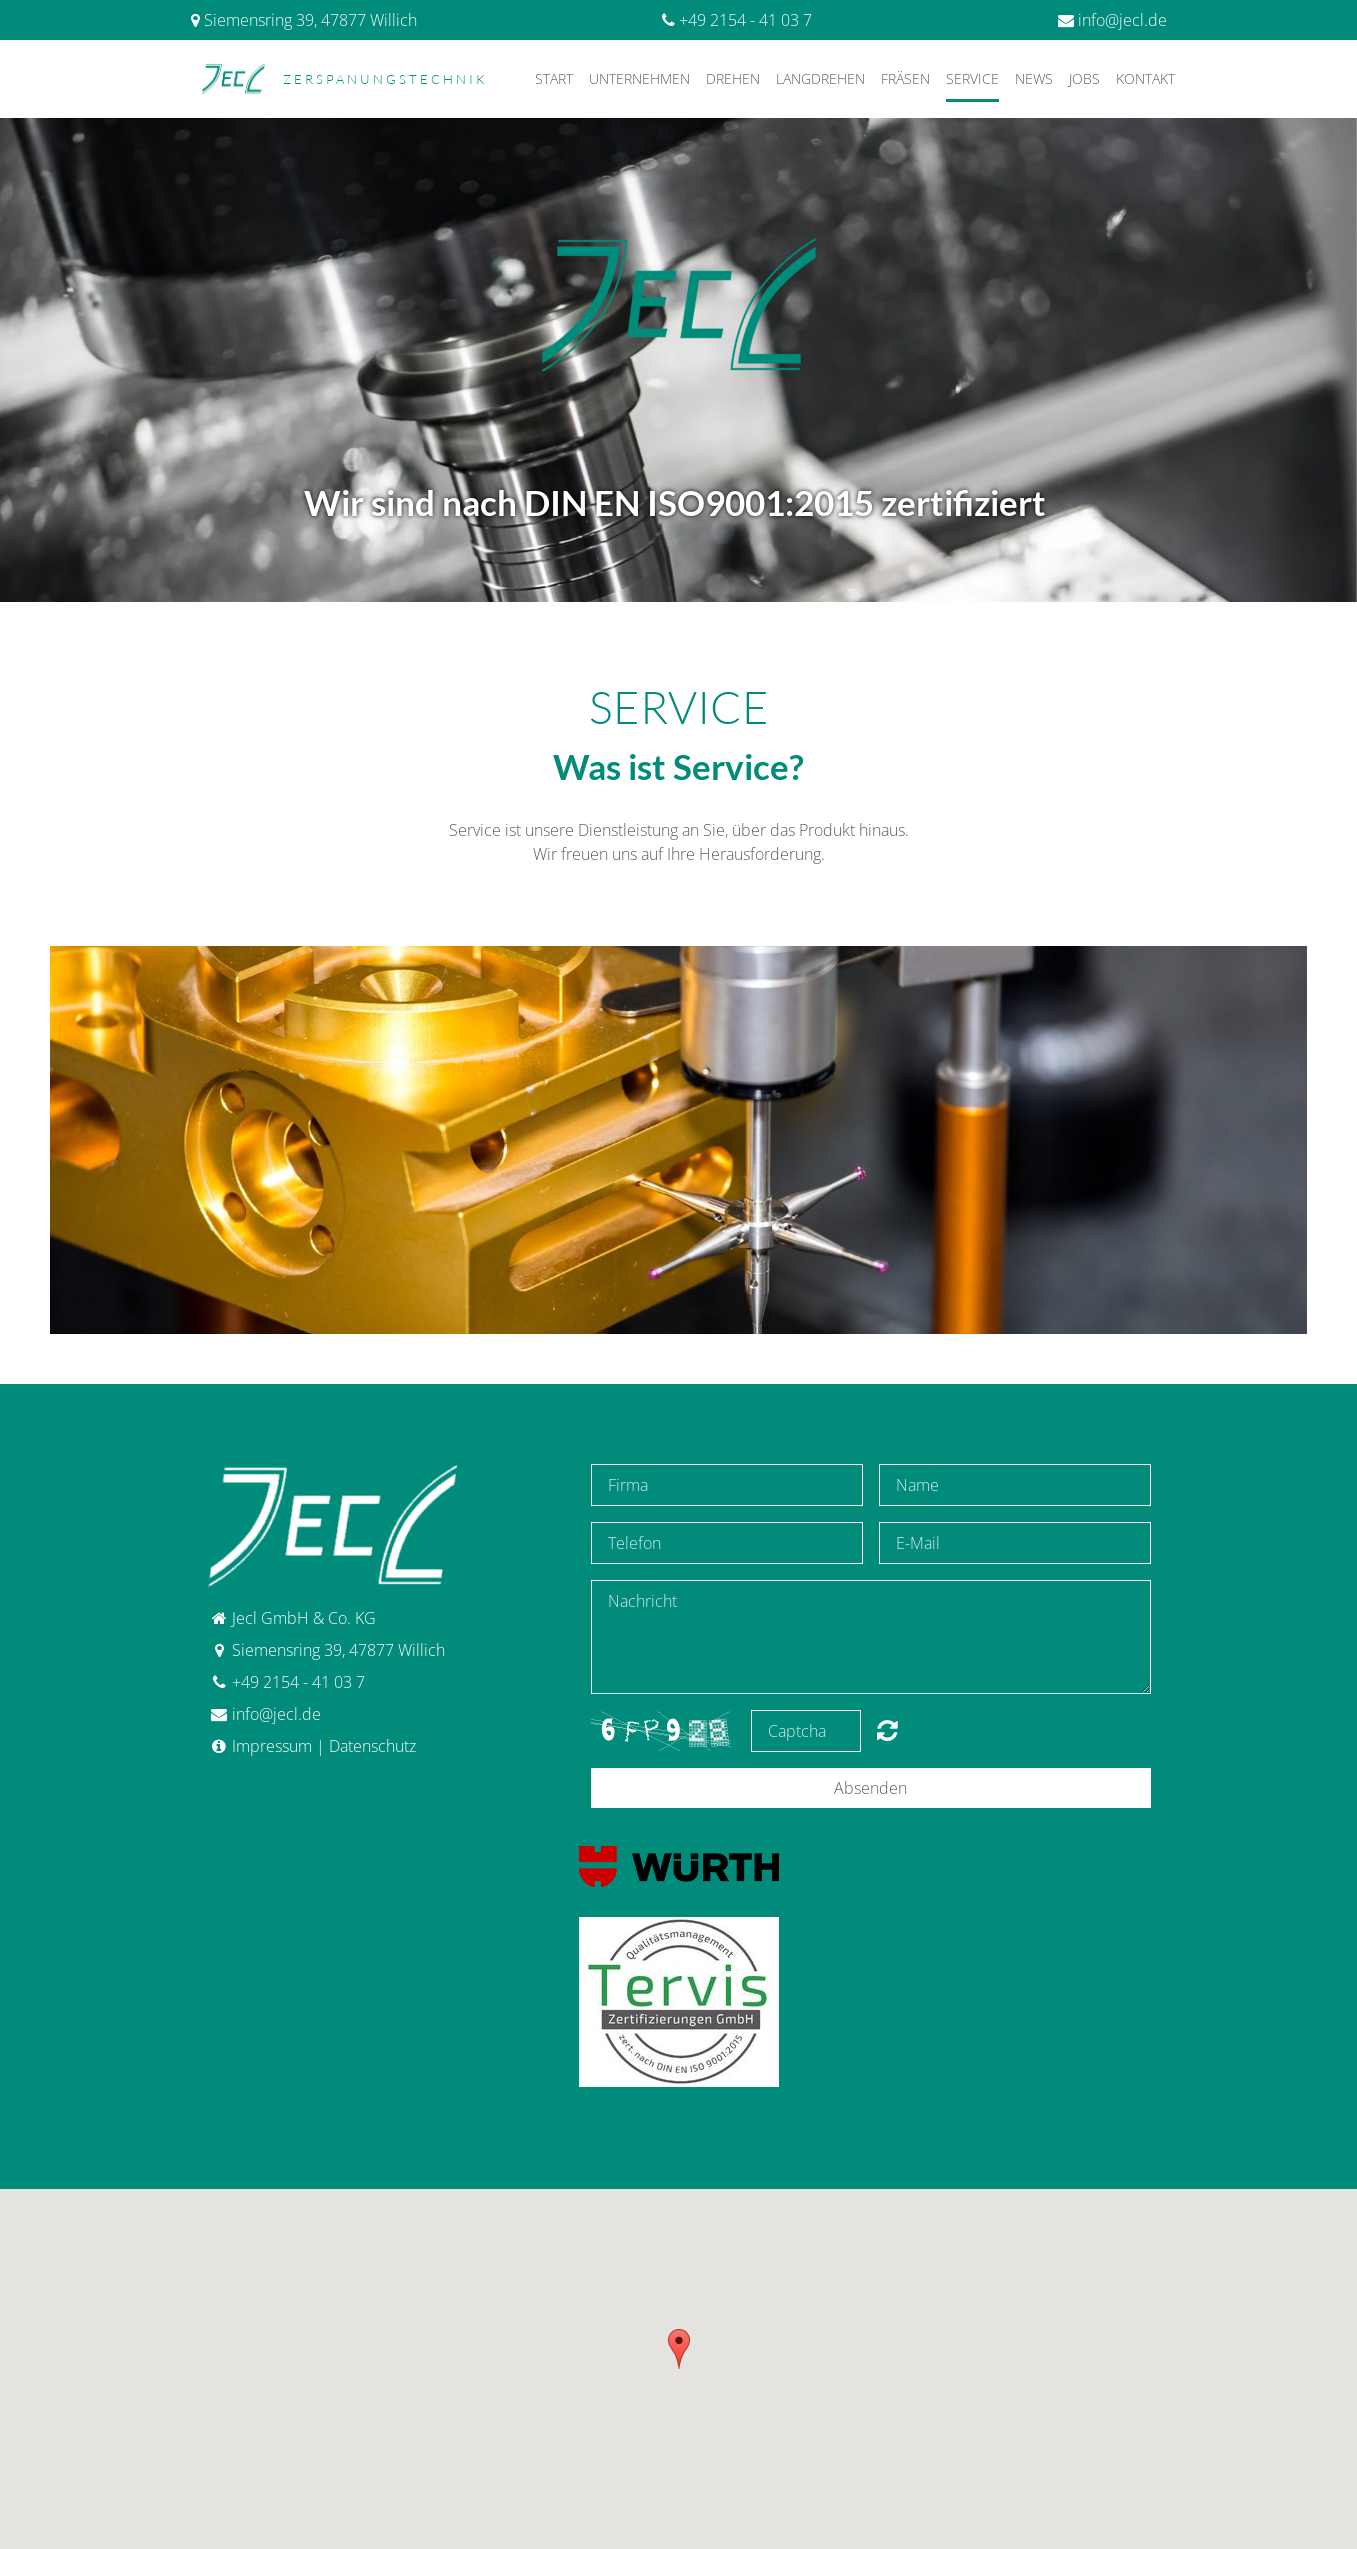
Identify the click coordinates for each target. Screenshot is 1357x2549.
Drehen (733, 78)
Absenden (870, 1788)
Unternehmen (639, 78)
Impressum (272, 1746)
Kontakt (1145, 78)
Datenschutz (372, 1746)
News (1034, 78)
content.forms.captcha (887, 1730)
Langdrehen (820, 78)
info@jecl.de (1122, 20)
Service (972, 78)
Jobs (1084, 78)
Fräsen (905, 78)
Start (554, 78)
